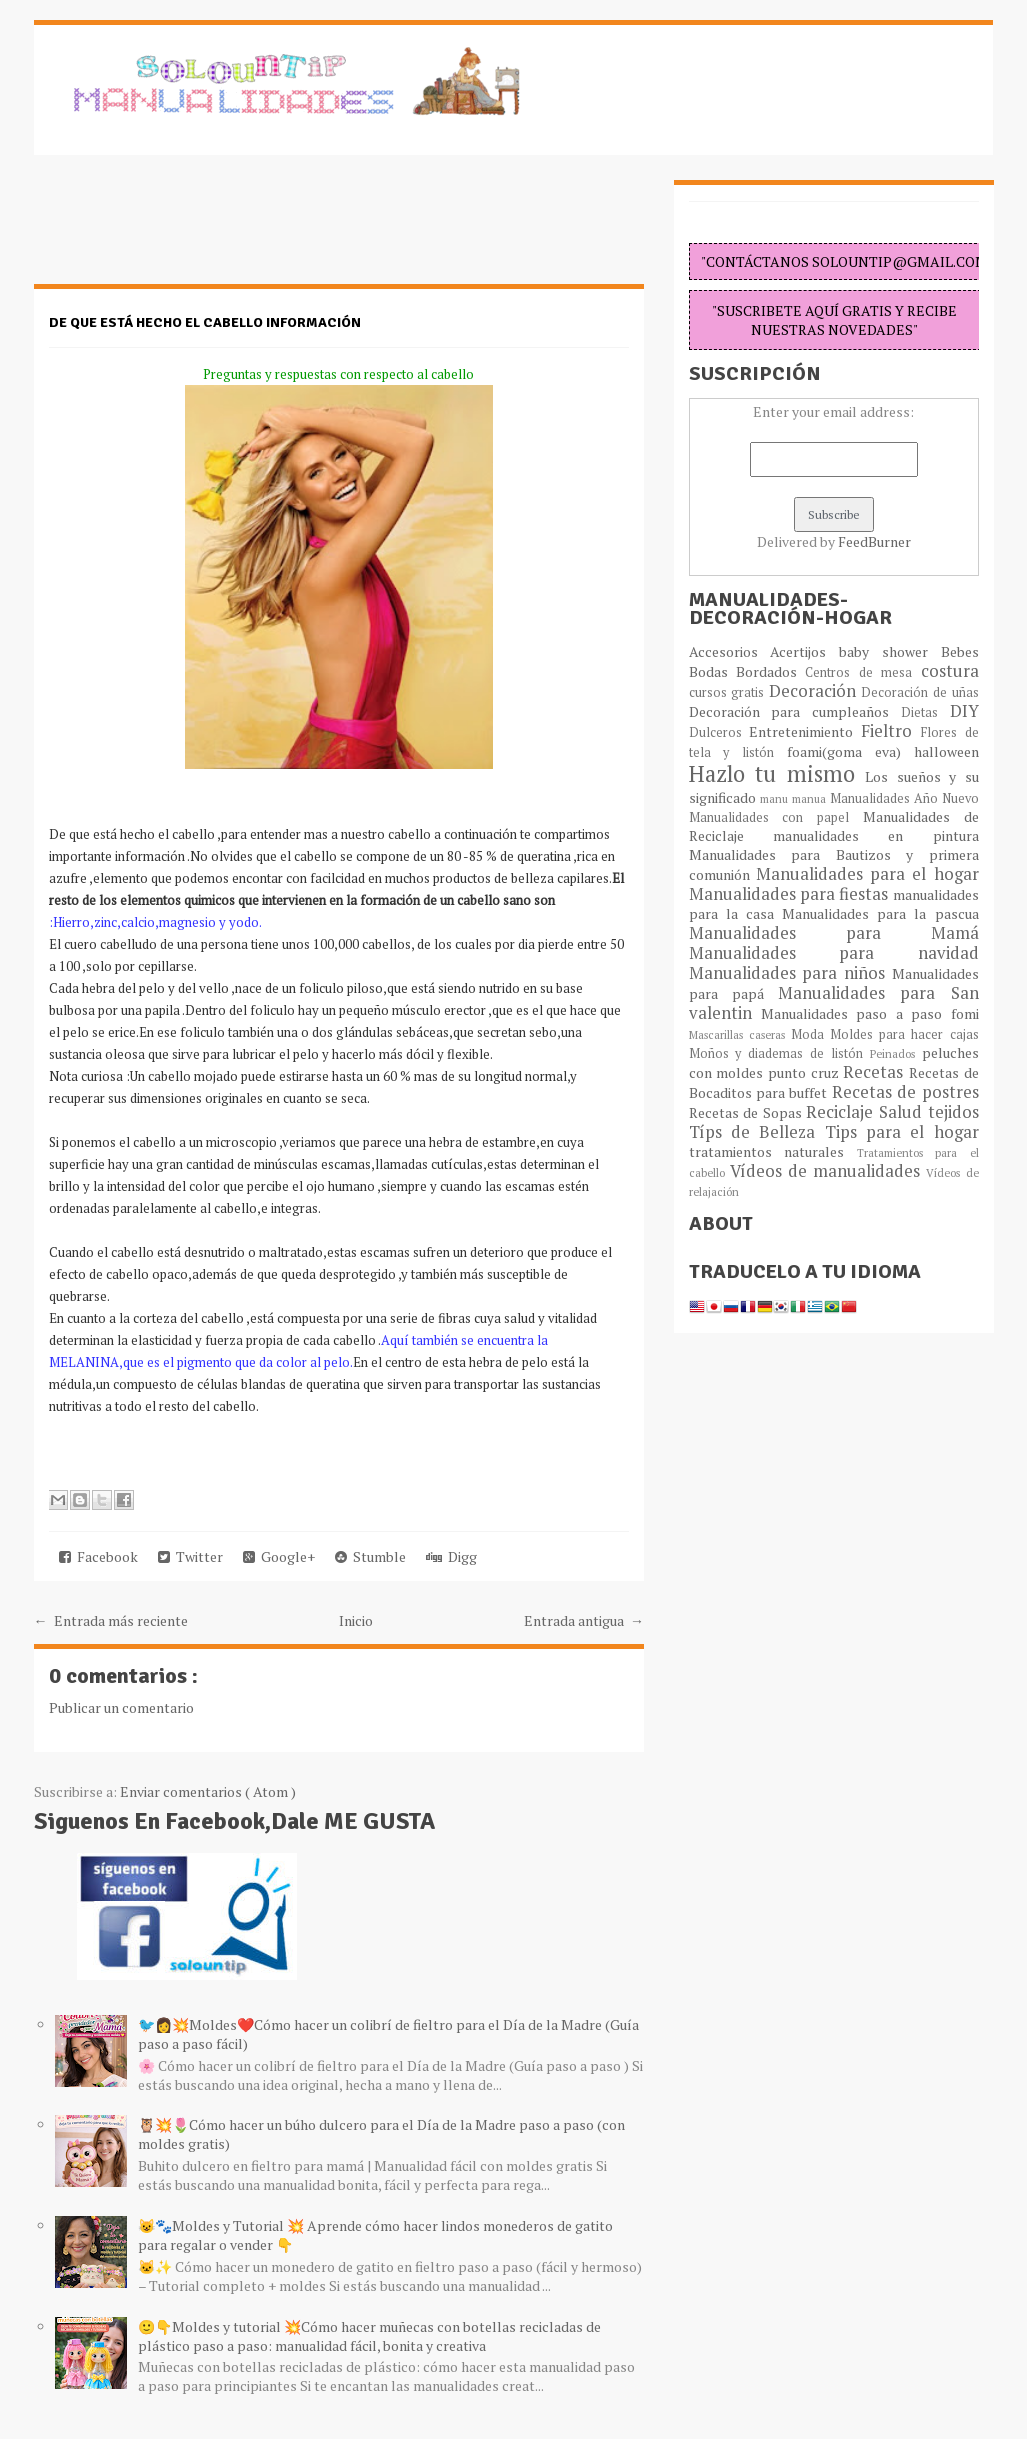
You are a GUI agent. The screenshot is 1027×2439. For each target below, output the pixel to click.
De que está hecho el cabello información (205, 322)
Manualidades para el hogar (867, 874)
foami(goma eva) (850, 751)
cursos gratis (729, 692)
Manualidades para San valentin (834, 1003)
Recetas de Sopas (748, 1112)
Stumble (370, 1556)
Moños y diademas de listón (779, 1053)
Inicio (356, 1620)
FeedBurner (874, 541)
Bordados (770, 671)
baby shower (890, 651)
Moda (810, 1034)
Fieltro (891, 731)
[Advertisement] (194, 230)
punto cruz (805, 1072)
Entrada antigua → (584, 1620)
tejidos (953, 1112)
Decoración (815, 691)
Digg (451, 1556)
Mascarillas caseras (740, 1034)
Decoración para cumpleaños (795, 711)
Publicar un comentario (121, 1707)
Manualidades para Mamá (834, 933)
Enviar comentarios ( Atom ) (208, 1791)
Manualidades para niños (790, 973)
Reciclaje (842, 1112)
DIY (964, 711)
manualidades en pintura (876, 835)
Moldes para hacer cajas (904, 1034)
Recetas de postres (905, 1092)
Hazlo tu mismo (777, 773)
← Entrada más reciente (111, 1620)
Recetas (876, 1072)
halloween (946, 751)
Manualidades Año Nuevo (904, 798)
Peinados (896, 1053)
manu (776, 798)
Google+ (279, 1556)
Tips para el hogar (902, 1132)
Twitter (190, 1556)
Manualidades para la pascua (880, 913)
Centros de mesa (862, 672)
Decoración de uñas (919, 692)
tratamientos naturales (773, 1151)
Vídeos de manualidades (828, 1171)
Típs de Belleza (757, 1132)
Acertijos (804, 651)
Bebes (960, 651)
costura (950, 671)
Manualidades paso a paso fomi (870, 1013)
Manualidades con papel (776, 817)
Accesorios (730, 651)
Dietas (925, 712)
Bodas (712, 671)
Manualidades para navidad (834, 953)
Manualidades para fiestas (791, 894)
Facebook (98, 1556)
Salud (903, 1112)
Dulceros (719, 732)
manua (811, 798)
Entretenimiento (805, 731)
